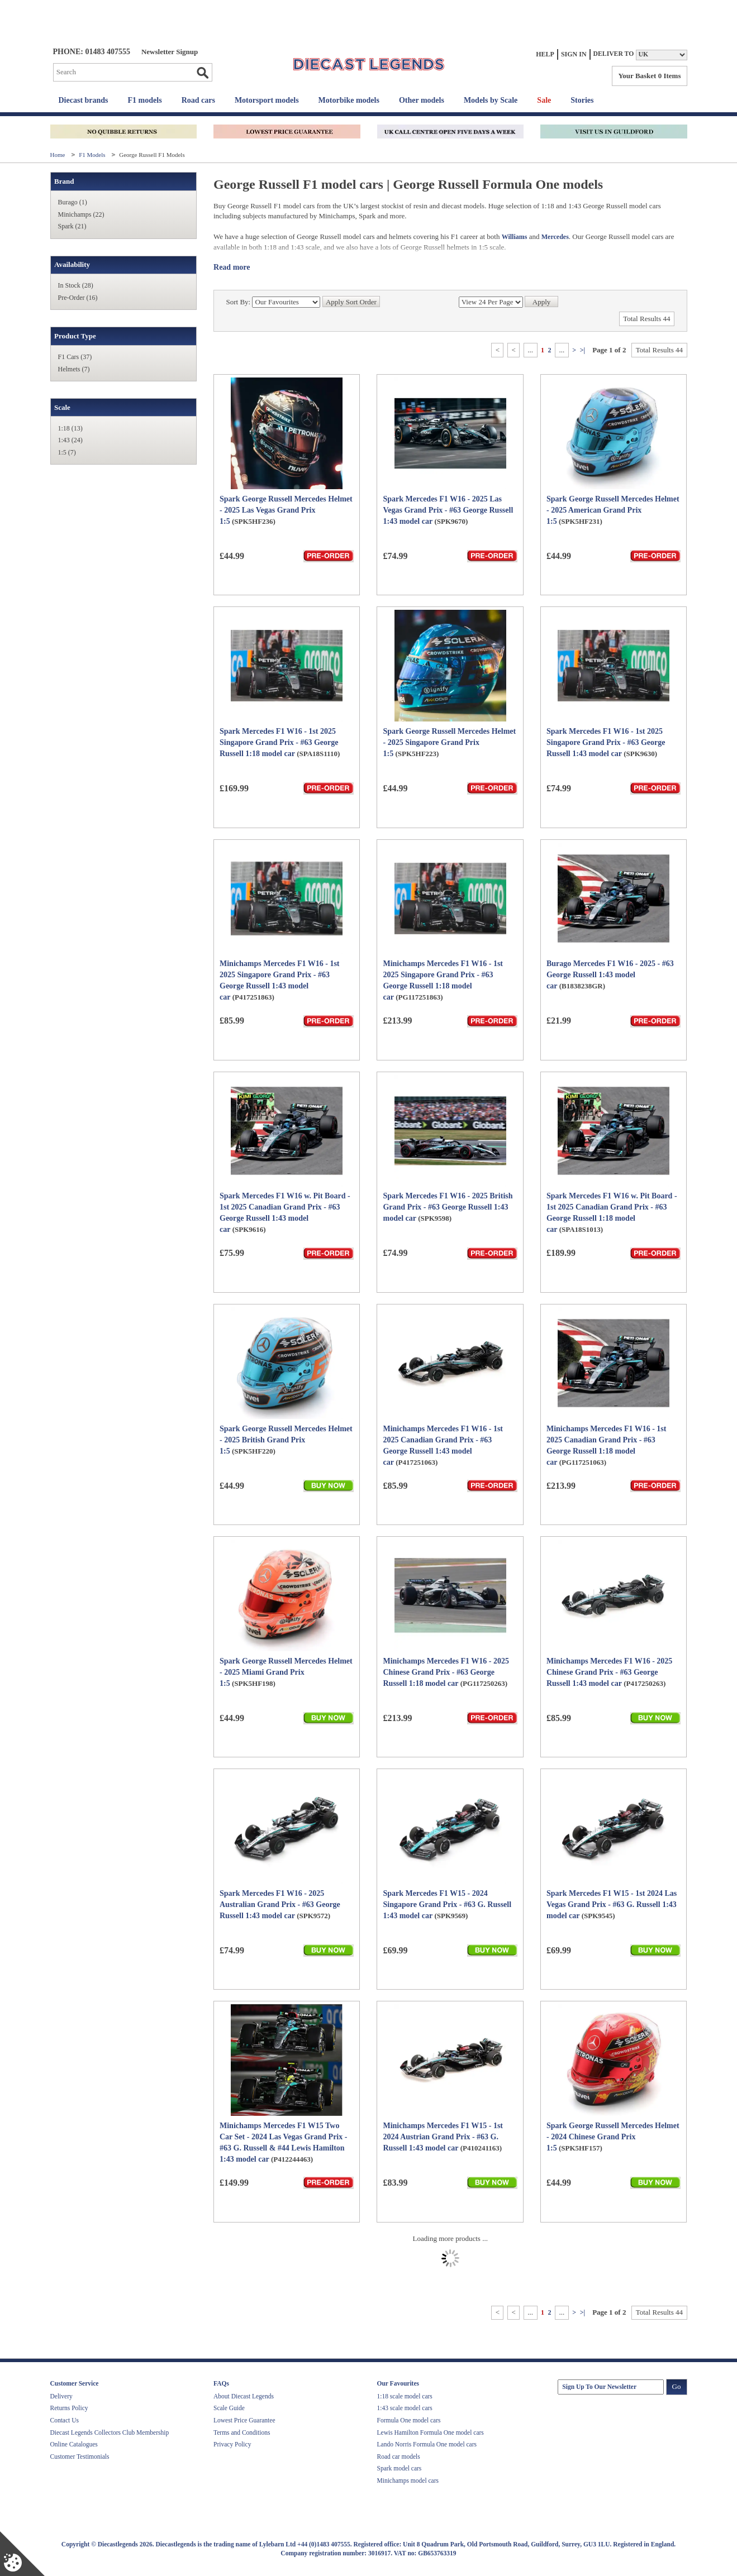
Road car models (398, 2456)
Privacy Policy (232, 2444)
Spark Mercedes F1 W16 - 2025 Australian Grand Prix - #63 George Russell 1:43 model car (280, 1904)
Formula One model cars (409, 2420)
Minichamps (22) (81, 214)
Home (58, 154)
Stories (581, 100)
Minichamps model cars (408, 2480)
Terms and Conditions (241, 2432)
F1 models (145, 100)
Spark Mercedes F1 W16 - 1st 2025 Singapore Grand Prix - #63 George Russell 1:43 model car (605, 742)
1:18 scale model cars (404, 2396)
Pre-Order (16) (78, 298)
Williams (514, 237)
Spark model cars (399, 2468)
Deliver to (613, 54)
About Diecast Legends (243, 2396)
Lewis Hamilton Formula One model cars (430, 2432)
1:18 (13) (70, 428)
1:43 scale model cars (404, 2408)
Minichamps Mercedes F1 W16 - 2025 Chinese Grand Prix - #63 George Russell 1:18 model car (445, 1672)
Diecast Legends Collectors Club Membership (109, 2432)
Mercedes (555, 237)
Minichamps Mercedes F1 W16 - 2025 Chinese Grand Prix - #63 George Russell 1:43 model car (609, 1672)
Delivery (61, 2396)
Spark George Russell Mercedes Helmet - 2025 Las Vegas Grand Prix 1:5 (286, 510)
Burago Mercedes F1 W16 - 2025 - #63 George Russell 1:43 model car (610, 974)
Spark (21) (72, 226)
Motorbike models (348, 100)
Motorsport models (267, 100)
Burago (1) (72, 202)
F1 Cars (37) (75, 357)
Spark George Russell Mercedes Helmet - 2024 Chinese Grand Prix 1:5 (612, 2136)
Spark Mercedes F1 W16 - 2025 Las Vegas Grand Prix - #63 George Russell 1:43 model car (448, 510)
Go (202, 72)
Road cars (198, 100)
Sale (544, 100)
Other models (421, 100)
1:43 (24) (70, 440)
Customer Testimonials (80, 2456)
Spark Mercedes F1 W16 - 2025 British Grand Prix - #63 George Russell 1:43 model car (447, 1207)
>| (582, 350)
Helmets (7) (74, 369)
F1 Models (93, 154)
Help (545, 54)
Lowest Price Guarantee (244, 2420)
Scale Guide (229, 2408)
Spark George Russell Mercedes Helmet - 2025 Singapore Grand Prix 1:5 (449, 742)
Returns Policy (69, 2408)
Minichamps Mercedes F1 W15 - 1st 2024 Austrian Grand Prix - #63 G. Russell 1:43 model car (443, 2136)
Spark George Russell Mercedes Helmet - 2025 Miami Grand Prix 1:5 (286, 1672)
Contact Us (64, 2420)
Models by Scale (490, 100)
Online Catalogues (74, 2444)
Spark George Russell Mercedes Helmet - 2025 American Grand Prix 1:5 (612, 510)
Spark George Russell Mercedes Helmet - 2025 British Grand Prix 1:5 (286, 1440)
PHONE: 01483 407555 (91, 51)
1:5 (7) (67, 452)
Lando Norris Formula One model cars (427, 2444)
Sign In (574, 54)
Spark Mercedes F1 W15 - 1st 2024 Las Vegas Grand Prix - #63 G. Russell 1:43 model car (611, 1904)
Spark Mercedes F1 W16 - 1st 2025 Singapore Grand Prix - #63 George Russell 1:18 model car (279, 742)
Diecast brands (83, 100)
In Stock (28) (75, 285)
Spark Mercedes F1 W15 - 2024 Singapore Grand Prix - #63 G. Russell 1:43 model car (447, 1904)
